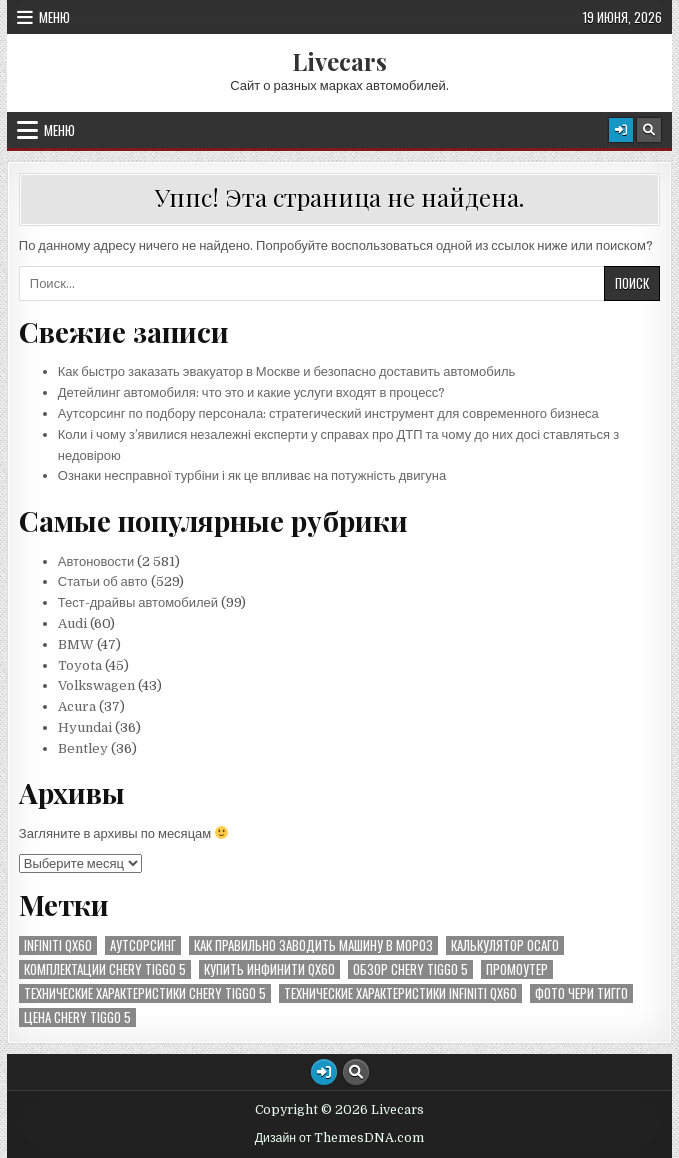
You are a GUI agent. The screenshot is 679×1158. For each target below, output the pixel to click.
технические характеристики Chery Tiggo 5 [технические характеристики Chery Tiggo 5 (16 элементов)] (145, 993)
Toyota (80, 665)
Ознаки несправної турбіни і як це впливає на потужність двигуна (252, 475)
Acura (77, 706)
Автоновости (96, 561)
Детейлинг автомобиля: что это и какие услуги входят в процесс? (252, 392)
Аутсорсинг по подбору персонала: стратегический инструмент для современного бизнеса (328, 413)
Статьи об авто (103, 581)
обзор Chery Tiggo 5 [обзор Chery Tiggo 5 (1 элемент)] (410, 969)
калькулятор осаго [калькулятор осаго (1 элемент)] (505, 945)
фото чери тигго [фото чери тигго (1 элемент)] (581, 993)
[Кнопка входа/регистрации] (621, 130)
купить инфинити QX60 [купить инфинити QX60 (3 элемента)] (269, 969)
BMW (76, 644)
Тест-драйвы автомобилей (139, 602)
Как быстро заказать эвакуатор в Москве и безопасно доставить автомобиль (287, 371)
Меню (54, 17)
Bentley (83, 748)
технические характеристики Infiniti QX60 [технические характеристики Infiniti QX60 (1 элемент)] (400, 993)
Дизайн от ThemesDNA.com (340, 1138)
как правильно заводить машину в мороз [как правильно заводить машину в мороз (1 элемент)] (313, 945)
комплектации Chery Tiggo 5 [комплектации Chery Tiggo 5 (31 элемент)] (105, 969)
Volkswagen (96, 685)
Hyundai (85, 727)
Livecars (339, 61)
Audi (72, 623)
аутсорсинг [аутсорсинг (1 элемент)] (143, 945)
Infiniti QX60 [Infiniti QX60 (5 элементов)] (58, 945)
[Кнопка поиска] (649, 130)
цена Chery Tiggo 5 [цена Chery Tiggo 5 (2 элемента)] (77, 1017)
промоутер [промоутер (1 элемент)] (517, 969)
